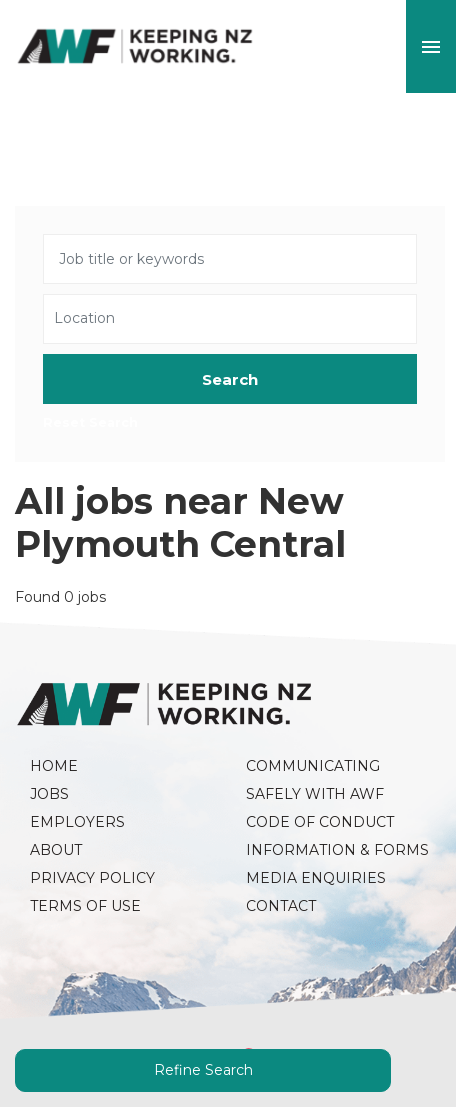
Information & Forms (337, 850)
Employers (77, 822)
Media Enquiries (316, 878)
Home (54, 766)
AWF (135, 46)
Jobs (49, 794)
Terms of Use (85, 906)
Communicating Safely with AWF (315, 780)
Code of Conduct (320, 822)
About (56, 850)
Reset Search (90, 423)
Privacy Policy (92, 878)
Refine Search (203, 1070)
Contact (281, 906)
